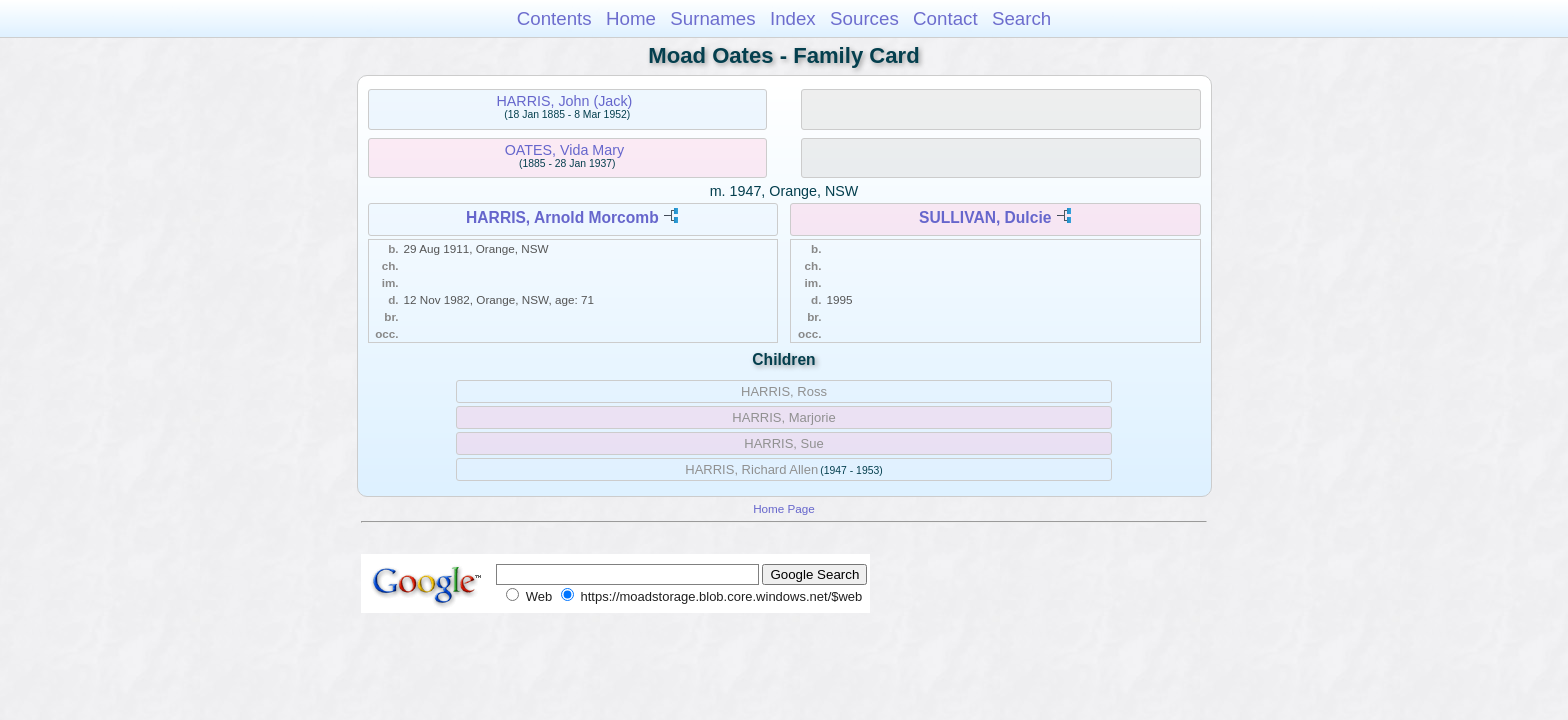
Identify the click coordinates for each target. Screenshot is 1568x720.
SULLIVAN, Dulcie (985, 217)
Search (1021, 18)
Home (631, 18)
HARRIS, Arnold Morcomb (562, 217)
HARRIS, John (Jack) (564, 101)
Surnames (712, 18)
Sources (864, 18)
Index (793, 18)
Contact (945, 18)
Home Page (784, 508)
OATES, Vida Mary (564, 150)
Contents (554, 18)
